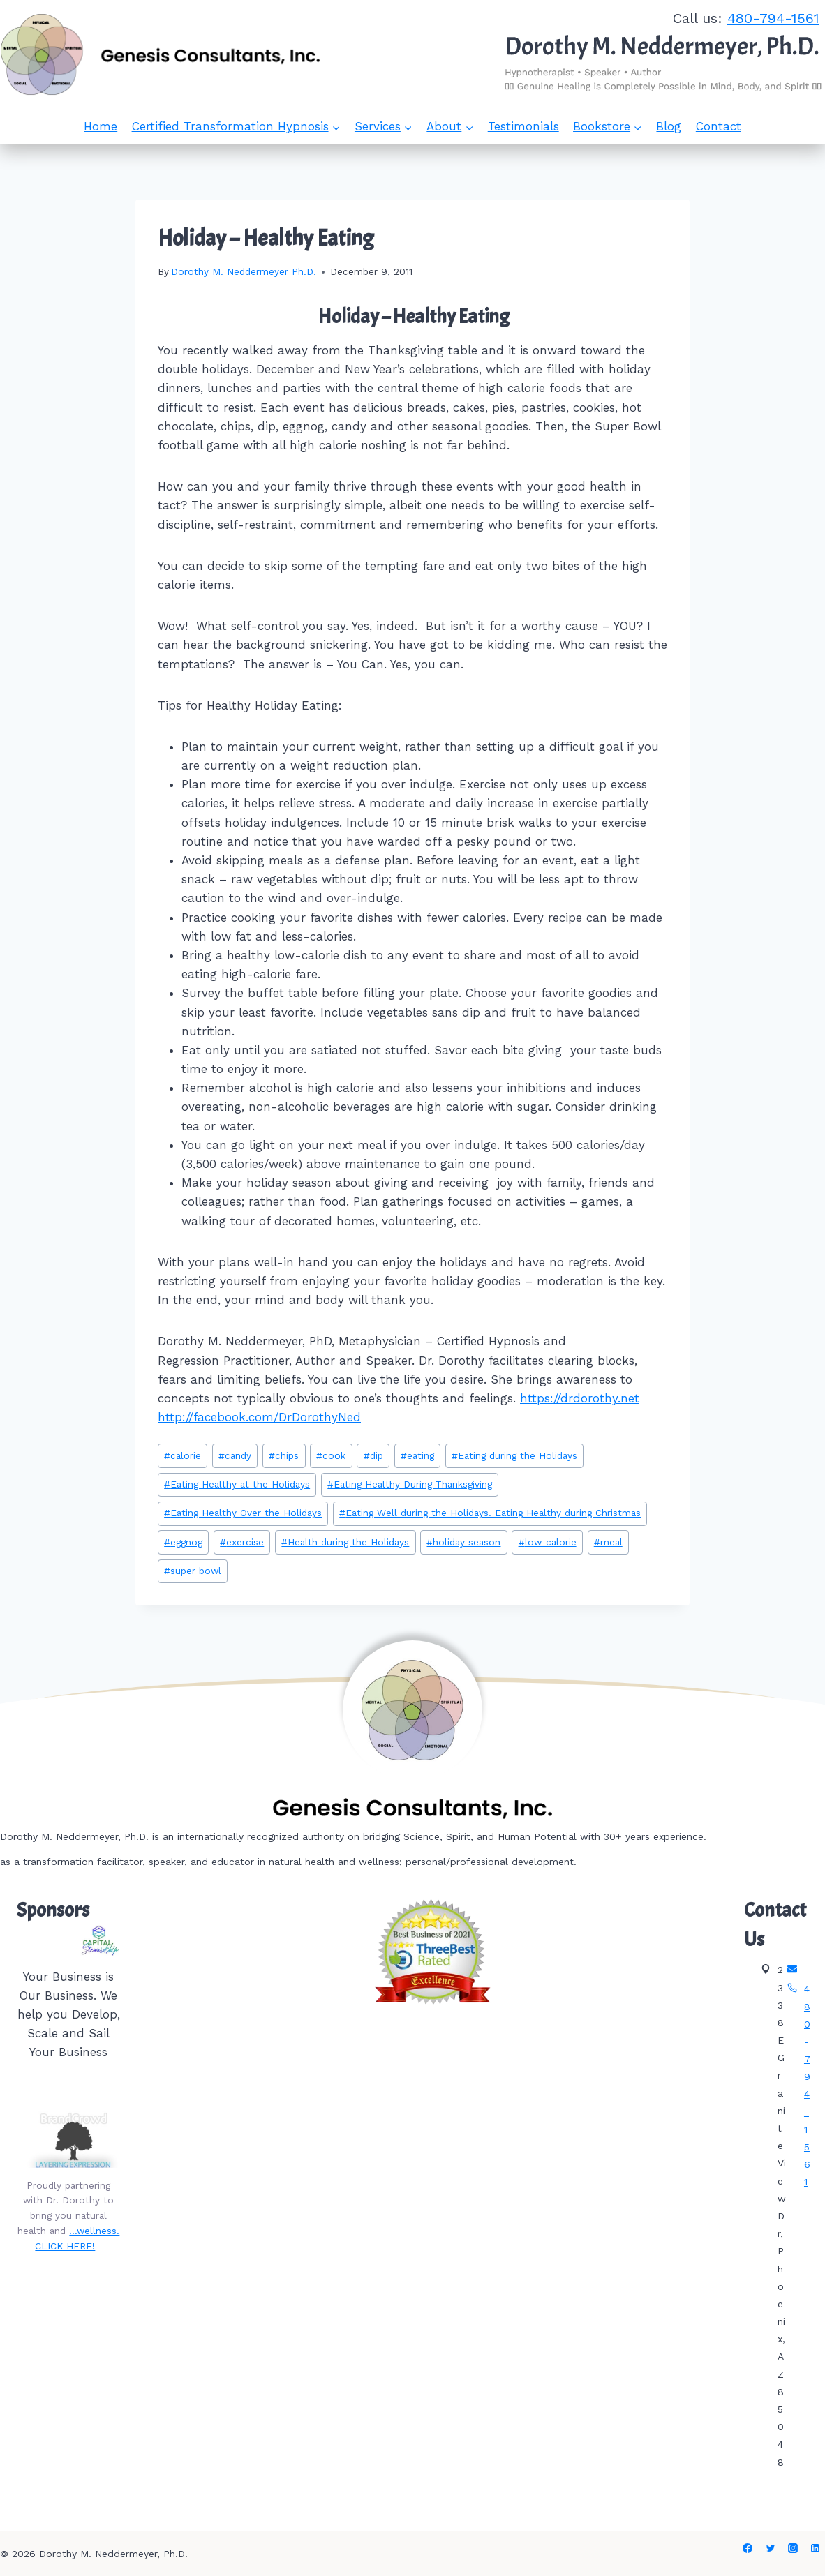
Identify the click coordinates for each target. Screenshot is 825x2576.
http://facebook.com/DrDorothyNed (259, 1417)
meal (608, 1542)
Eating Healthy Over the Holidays (243, 1512)
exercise (242, 1542)
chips (284, 1455)
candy (234, 1455)
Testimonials (523, 126)
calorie (182, 1455)
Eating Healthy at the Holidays (237, 1484)
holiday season (463, 1542)
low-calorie (548, 1542)
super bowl (192, 1570)
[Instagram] (793, 2548)
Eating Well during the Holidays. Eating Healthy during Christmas (490, 1512)
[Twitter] (770, 2548)
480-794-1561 (773, 18)
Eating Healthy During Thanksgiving (409, 1484)
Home (100, 126)
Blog (668, 126)
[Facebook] (747, 2548)
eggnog (183, 1542)
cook (330, 1455)
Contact (718, 126)
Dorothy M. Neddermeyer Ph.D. (243, 271)
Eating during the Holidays (514, 1455)
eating (417, 1455)
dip (373, 1455)
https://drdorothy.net (579, 1398)
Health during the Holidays (345, 1542)
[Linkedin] (815, 2548)
